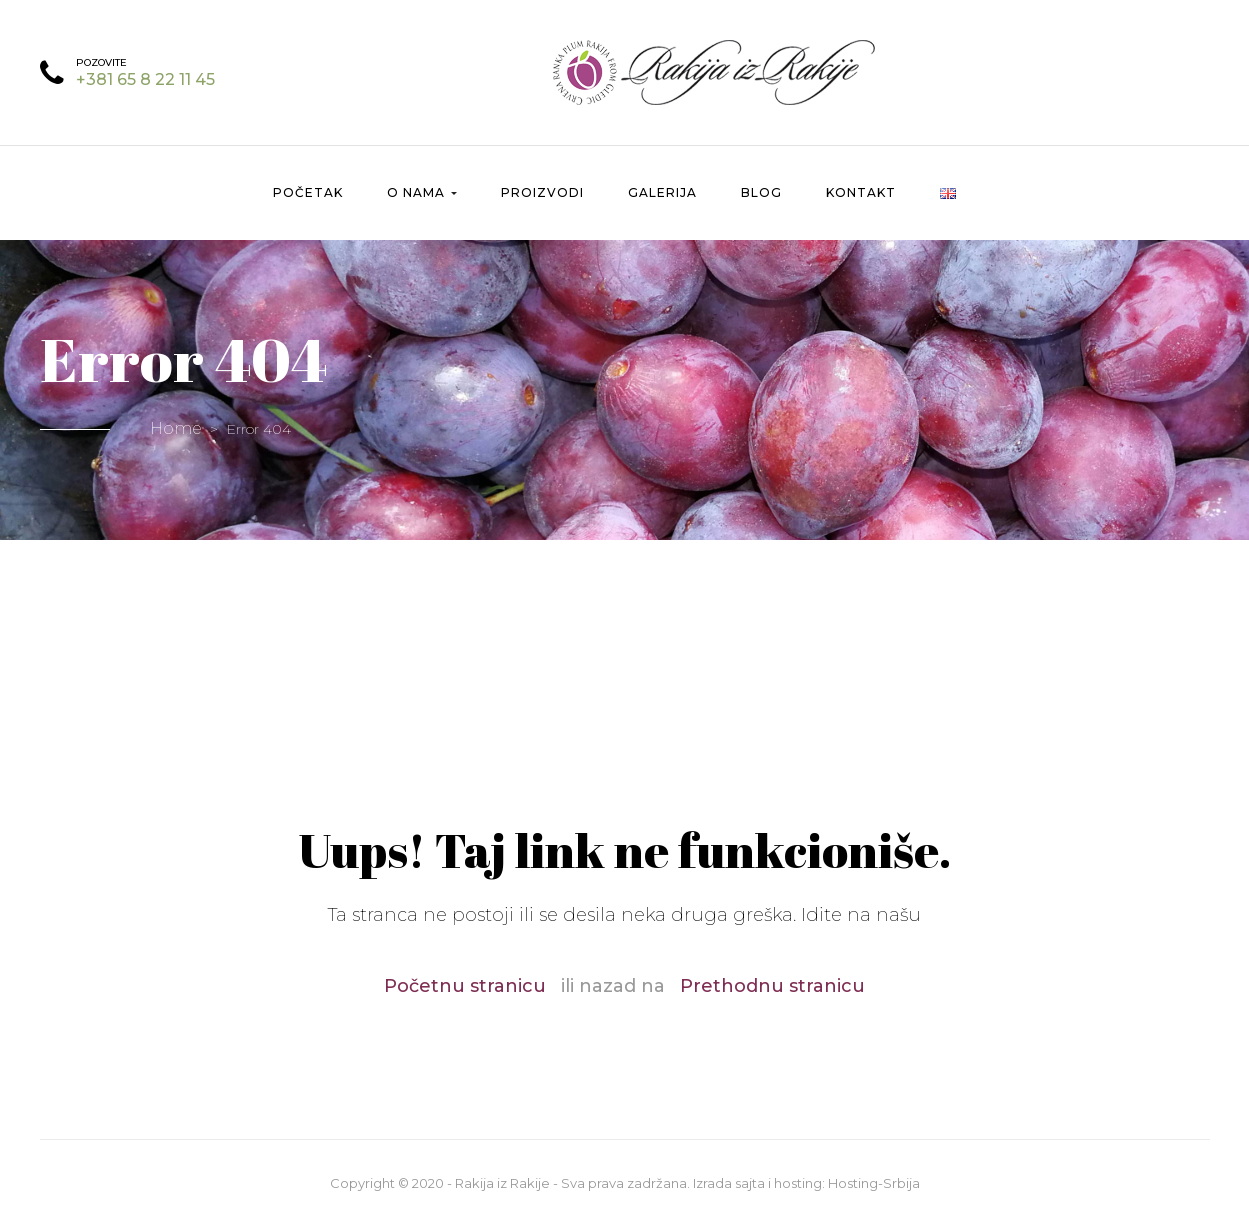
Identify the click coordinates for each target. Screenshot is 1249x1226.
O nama (422, 192)
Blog (761, 192)
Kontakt (861, 192)
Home (176, 428)
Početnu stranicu (465, 986)
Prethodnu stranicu (772, 986)
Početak (308, 192)
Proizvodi (542, 192)
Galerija (662, 192)
